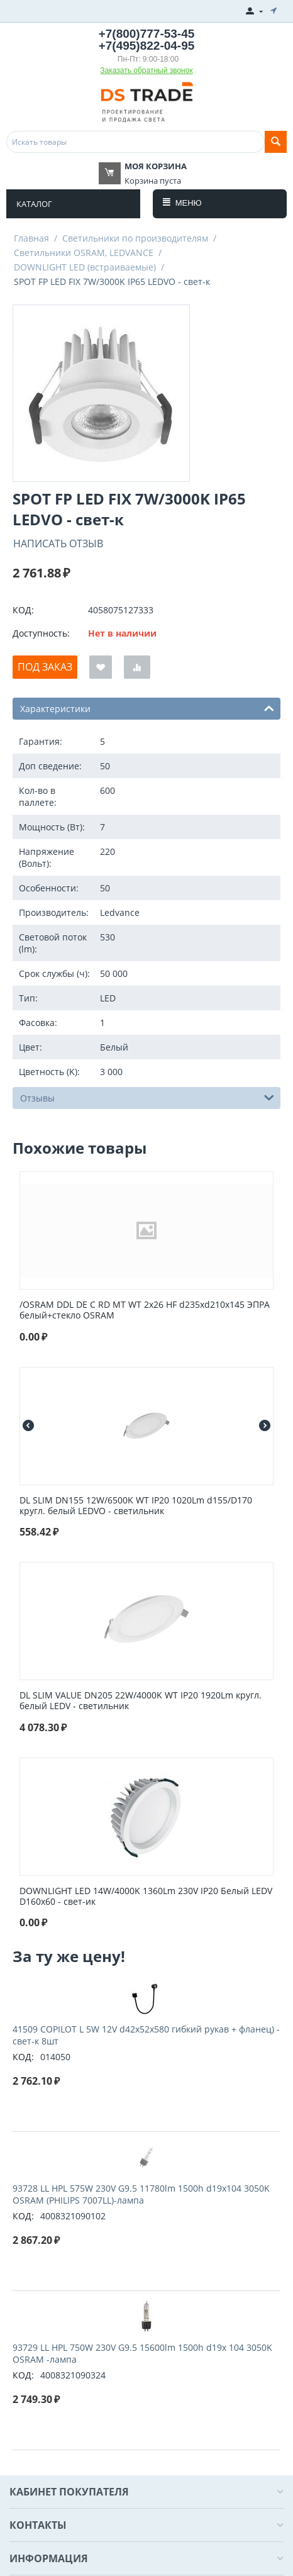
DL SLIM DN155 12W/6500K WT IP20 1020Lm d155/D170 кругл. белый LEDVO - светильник (135, 1506)
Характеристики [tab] (147, 708)
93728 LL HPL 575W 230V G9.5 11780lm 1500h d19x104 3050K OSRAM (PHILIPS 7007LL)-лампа (141, 2194)
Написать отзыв (58, 543)
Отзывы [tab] (147, 1097)
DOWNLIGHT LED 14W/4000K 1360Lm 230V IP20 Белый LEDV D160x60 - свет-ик (145, 1896)
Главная (31, 238)
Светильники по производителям (135, 238)
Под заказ (45, 667)
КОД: (23, 610)
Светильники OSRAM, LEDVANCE (83, 253)
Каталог (34, 203)
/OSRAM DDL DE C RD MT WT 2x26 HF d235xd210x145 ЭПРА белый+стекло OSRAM (144, 1310)
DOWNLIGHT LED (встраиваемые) (85, 267)
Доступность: (41, 633)
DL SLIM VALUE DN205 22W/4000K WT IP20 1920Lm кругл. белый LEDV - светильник (140, 1701)
